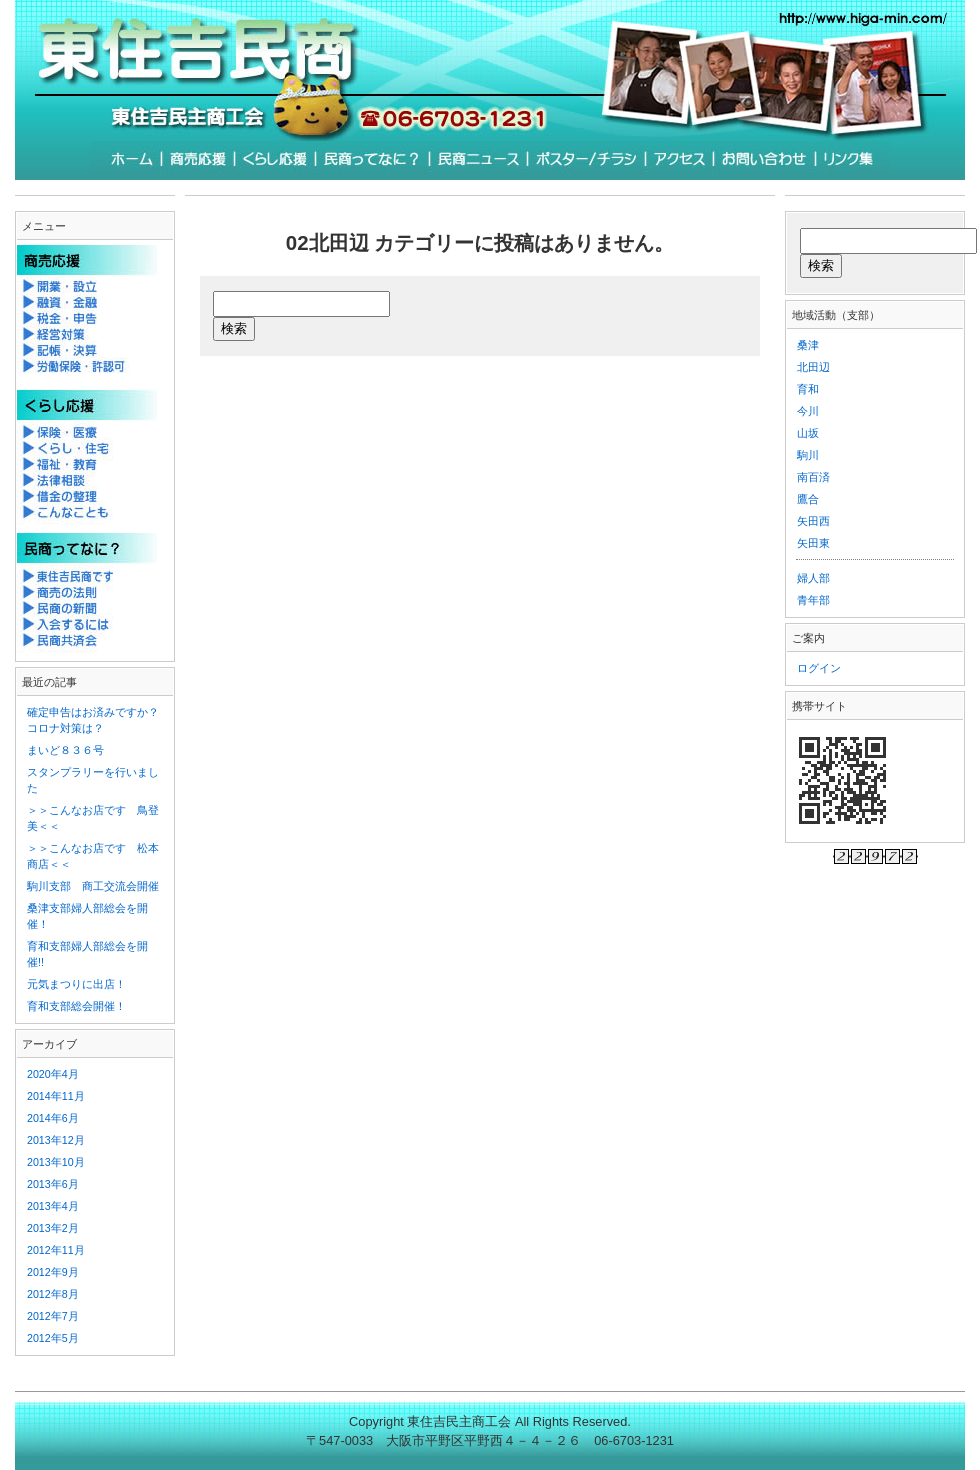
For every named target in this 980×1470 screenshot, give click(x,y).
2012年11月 (56, 1250)
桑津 (808, 345)
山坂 (808, 433)
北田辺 (813, 367)
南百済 (813, 477)
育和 (808, 389)
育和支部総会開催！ (76, 1006)
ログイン (819, 668)
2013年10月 (56, 1162)
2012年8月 (53, 1294)
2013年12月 (56, 1140)
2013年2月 (53, 1228)
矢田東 (813, 543)
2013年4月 (53, 1206)
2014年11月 (56, 1096)
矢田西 (813, 521)
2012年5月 (53, 1338)
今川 (808, 411)
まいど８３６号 (65, 750)
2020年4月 (53, 1074)
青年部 (813, 600)
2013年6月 (53, 1184)
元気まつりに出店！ (76, 984)
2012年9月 (53, 1272)
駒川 (808, 455)
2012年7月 (53, 1316)
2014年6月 (53, 1118)
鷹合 (808, 499)
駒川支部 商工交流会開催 (93, 886)
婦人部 (813, 578)
